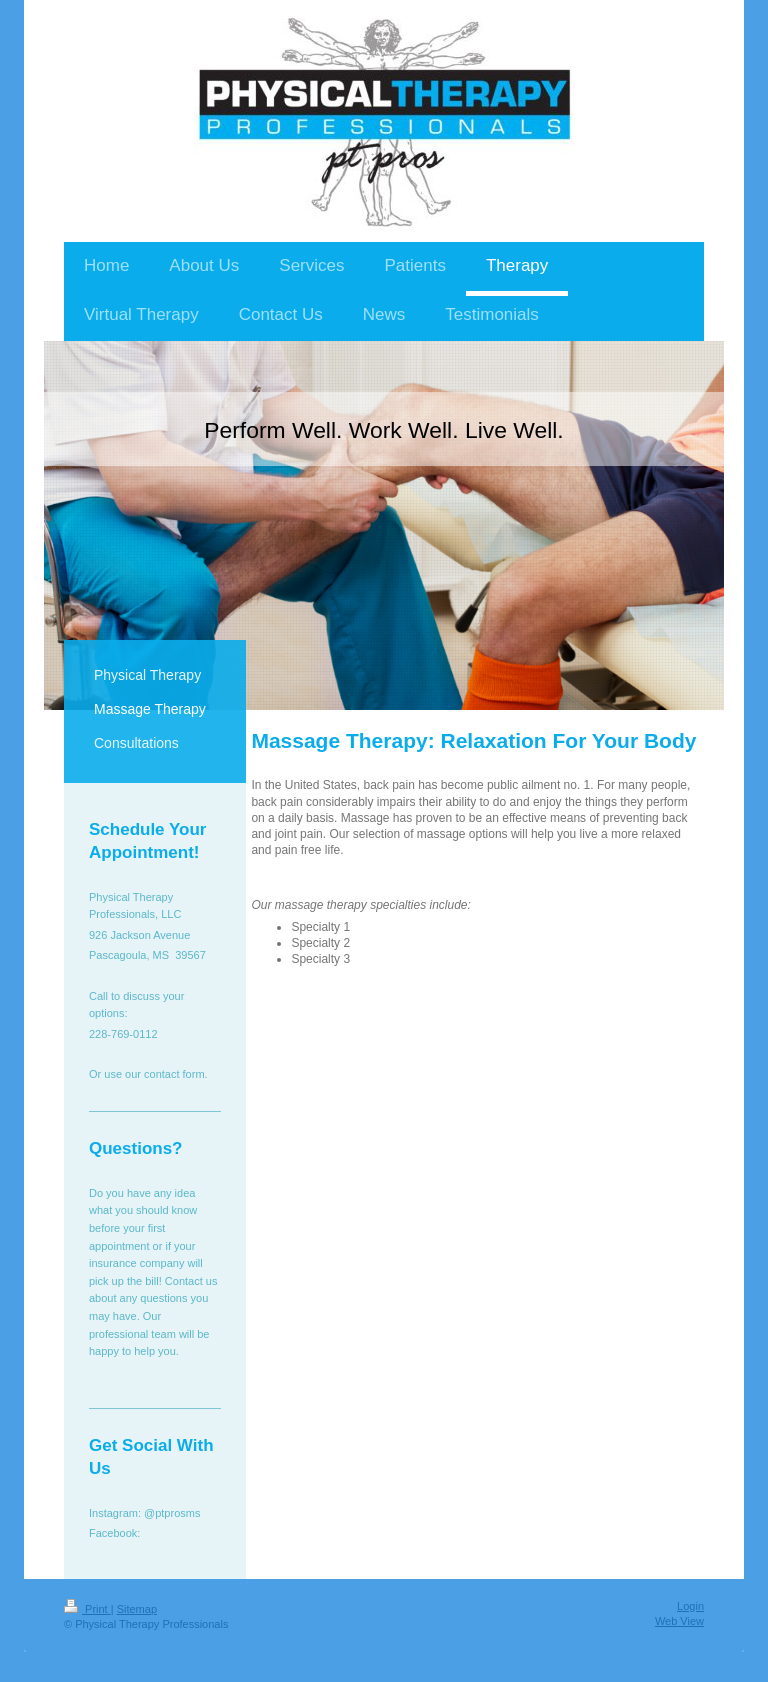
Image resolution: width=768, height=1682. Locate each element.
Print (87, 1609)
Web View (679, 1621)
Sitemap (137, 1609)
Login (690, 1606)
